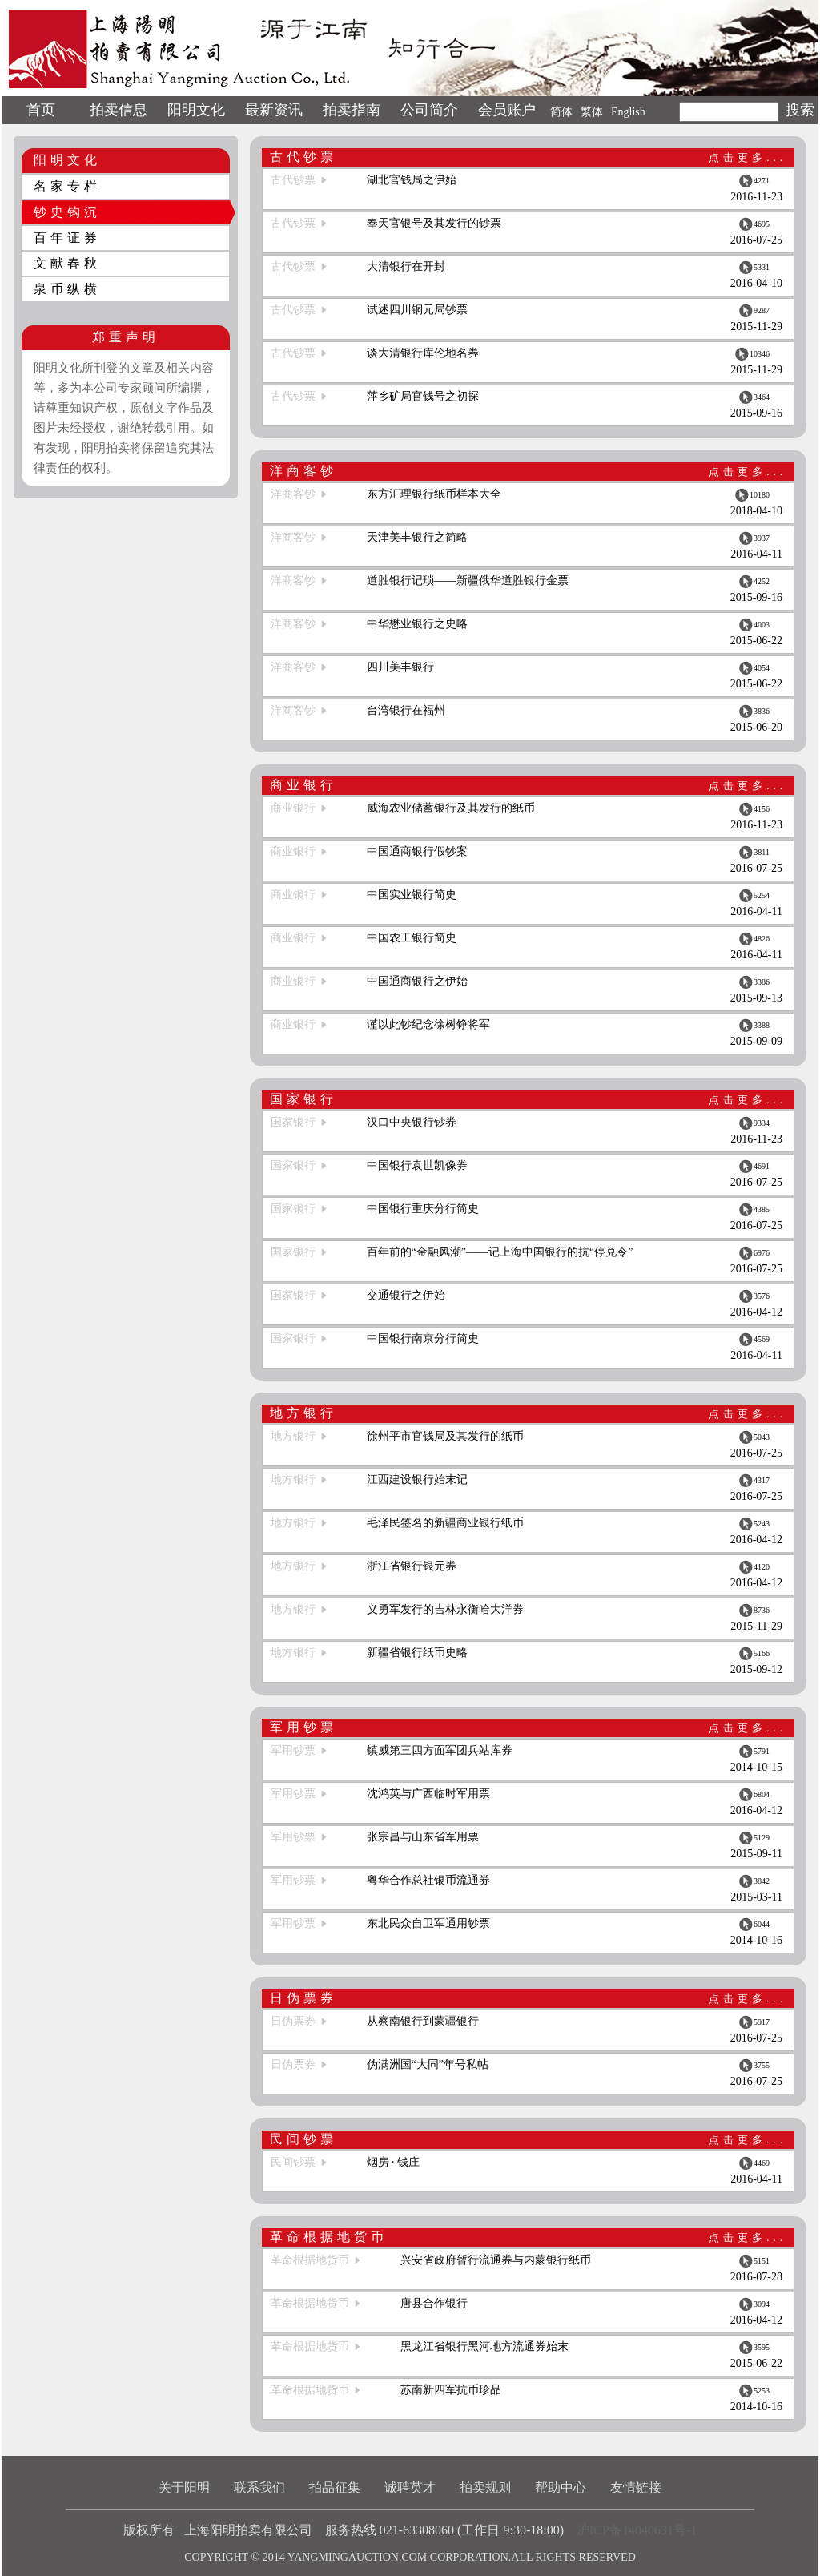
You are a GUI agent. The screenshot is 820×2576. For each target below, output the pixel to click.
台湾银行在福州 (406, 710)
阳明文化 (196, 110)
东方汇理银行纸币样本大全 (434, 494)
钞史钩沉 (67, 212)
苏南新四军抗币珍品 (450, 2390)
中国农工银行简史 (411, 938)
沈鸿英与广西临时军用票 (428, 1794)
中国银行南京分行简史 (423, 1338)
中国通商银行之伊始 (417, 981)
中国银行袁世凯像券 (417, 1165)
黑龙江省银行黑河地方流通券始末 (484, 2346)
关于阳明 (184, 2487)
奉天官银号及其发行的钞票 (434, 223)
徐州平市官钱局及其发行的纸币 (445, 1436)
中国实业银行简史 (411, 895)
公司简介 (429, 110)
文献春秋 (67, 263)
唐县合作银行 (434, 2303)
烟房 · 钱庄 (393, 2162)
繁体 (592, 112)
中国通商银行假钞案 (417, 851)
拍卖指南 (351, 110)
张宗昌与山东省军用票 (423, 1837)
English (628, 112)
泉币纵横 (67, 289)
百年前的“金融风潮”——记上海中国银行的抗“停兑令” (500, 1252)
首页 (40, 110)
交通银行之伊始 (406, 1295)
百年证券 (67, 237)
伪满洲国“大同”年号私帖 (427, 2064)
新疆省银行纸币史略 (417, 1653)
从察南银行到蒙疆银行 (423, 2021)
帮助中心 (560, 2487)
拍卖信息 (118, 110)
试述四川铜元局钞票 (417, 310)
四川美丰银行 (400, 667)
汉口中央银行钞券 (411, 1122)
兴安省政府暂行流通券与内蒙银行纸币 (495, 2260)
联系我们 (259, 2487)
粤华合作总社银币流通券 (428, 1880)
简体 (561, 112)
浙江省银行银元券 (411, 1566)
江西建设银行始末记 (417, 1479)
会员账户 (507, 110)
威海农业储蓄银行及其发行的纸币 (451, 808)
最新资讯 (274, 110)
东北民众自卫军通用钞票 (428, 1923)
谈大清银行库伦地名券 (423, 353)
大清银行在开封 (406, 266)
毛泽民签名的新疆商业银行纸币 (445, 1523)
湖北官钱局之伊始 (411, 180)
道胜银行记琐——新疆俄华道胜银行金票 (468, 580)
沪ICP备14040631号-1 (637, 2530)
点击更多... (747, 157)
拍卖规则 (485, 2487)
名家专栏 (67, 186)
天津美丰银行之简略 (417, 537)
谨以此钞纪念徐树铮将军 (428, 1024)
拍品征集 (334, 2487)
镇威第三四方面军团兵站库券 (439, 1750)
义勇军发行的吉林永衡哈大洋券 (445, 1609)
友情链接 (635, 2487)
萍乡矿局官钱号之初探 (423, 396)
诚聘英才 (410, 2487)
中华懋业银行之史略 (417, 624)
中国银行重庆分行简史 (423, 1209)
